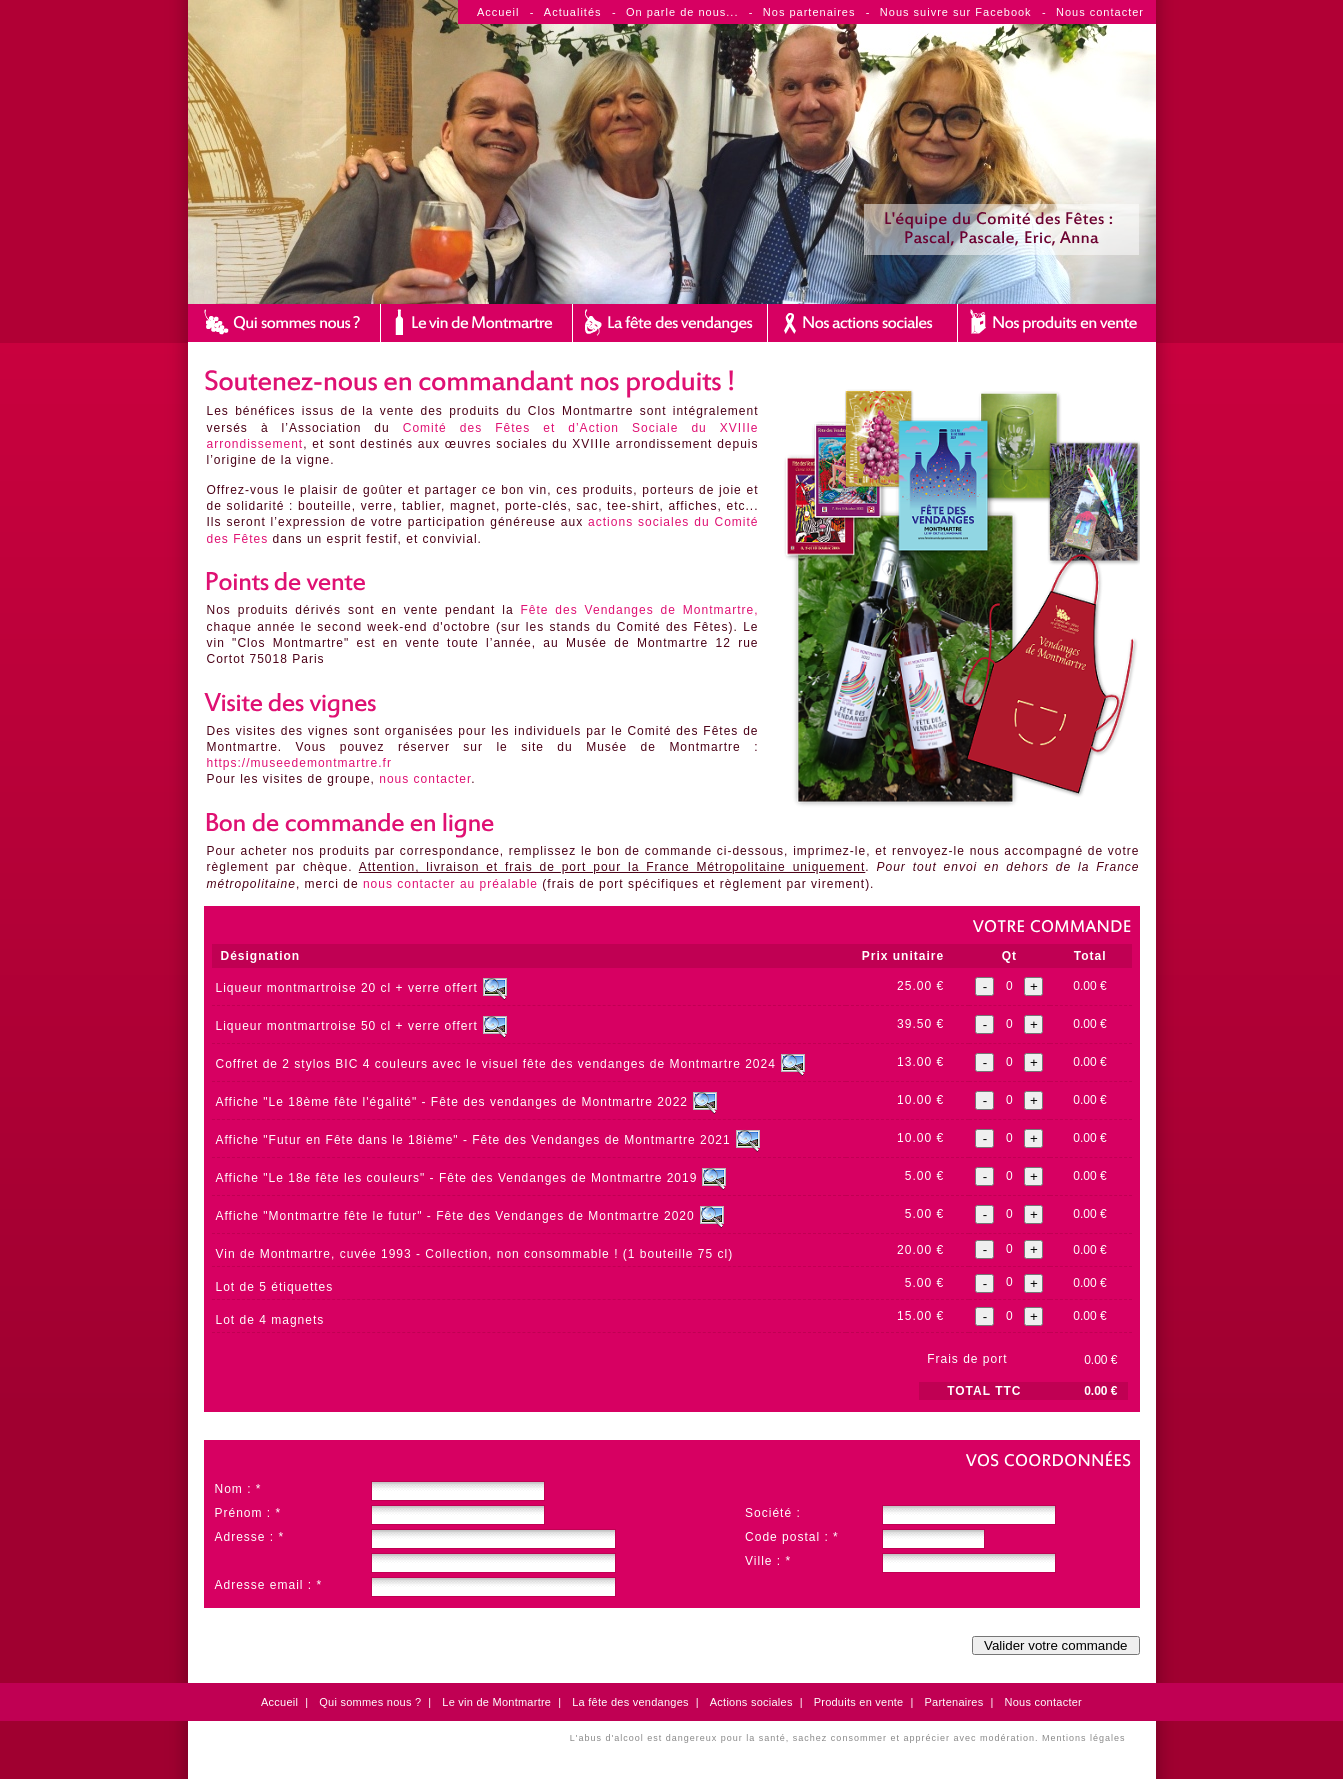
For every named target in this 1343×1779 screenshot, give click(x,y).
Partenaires (953, 1702)
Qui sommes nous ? (370, 1702)
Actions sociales (751, 1702)
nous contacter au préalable (450, 884)
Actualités (573, 12)
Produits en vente (859, 1702)
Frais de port (967, 1359)
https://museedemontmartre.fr (299, 763)
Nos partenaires (809, 12)
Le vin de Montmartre (496, 1702)
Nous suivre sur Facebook (956, 12)
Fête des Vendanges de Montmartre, (639, 610)
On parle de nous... (682, 12)
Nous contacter (1100, 12)
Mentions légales (1084, 1738)
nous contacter (425, 779)
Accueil (498, 12)
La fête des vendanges (630, 1702)
